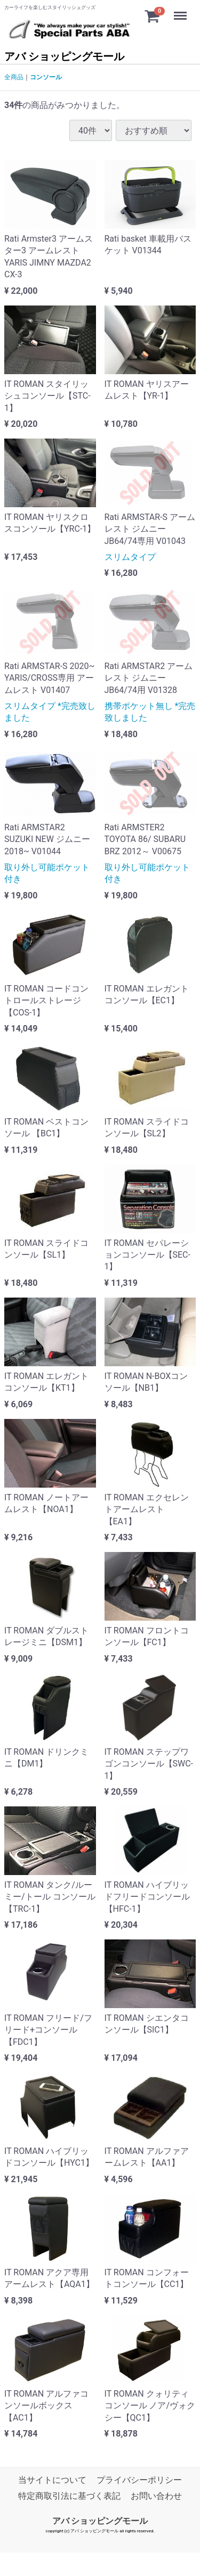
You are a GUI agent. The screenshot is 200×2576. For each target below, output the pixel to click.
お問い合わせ (156, 2496)
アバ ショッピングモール (64, 56)
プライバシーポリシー (139, 2480)
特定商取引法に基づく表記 (69, 2496)
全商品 (13, 77)
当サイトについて (52, 2480)
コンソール (46, 77)
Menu (181, 10)
